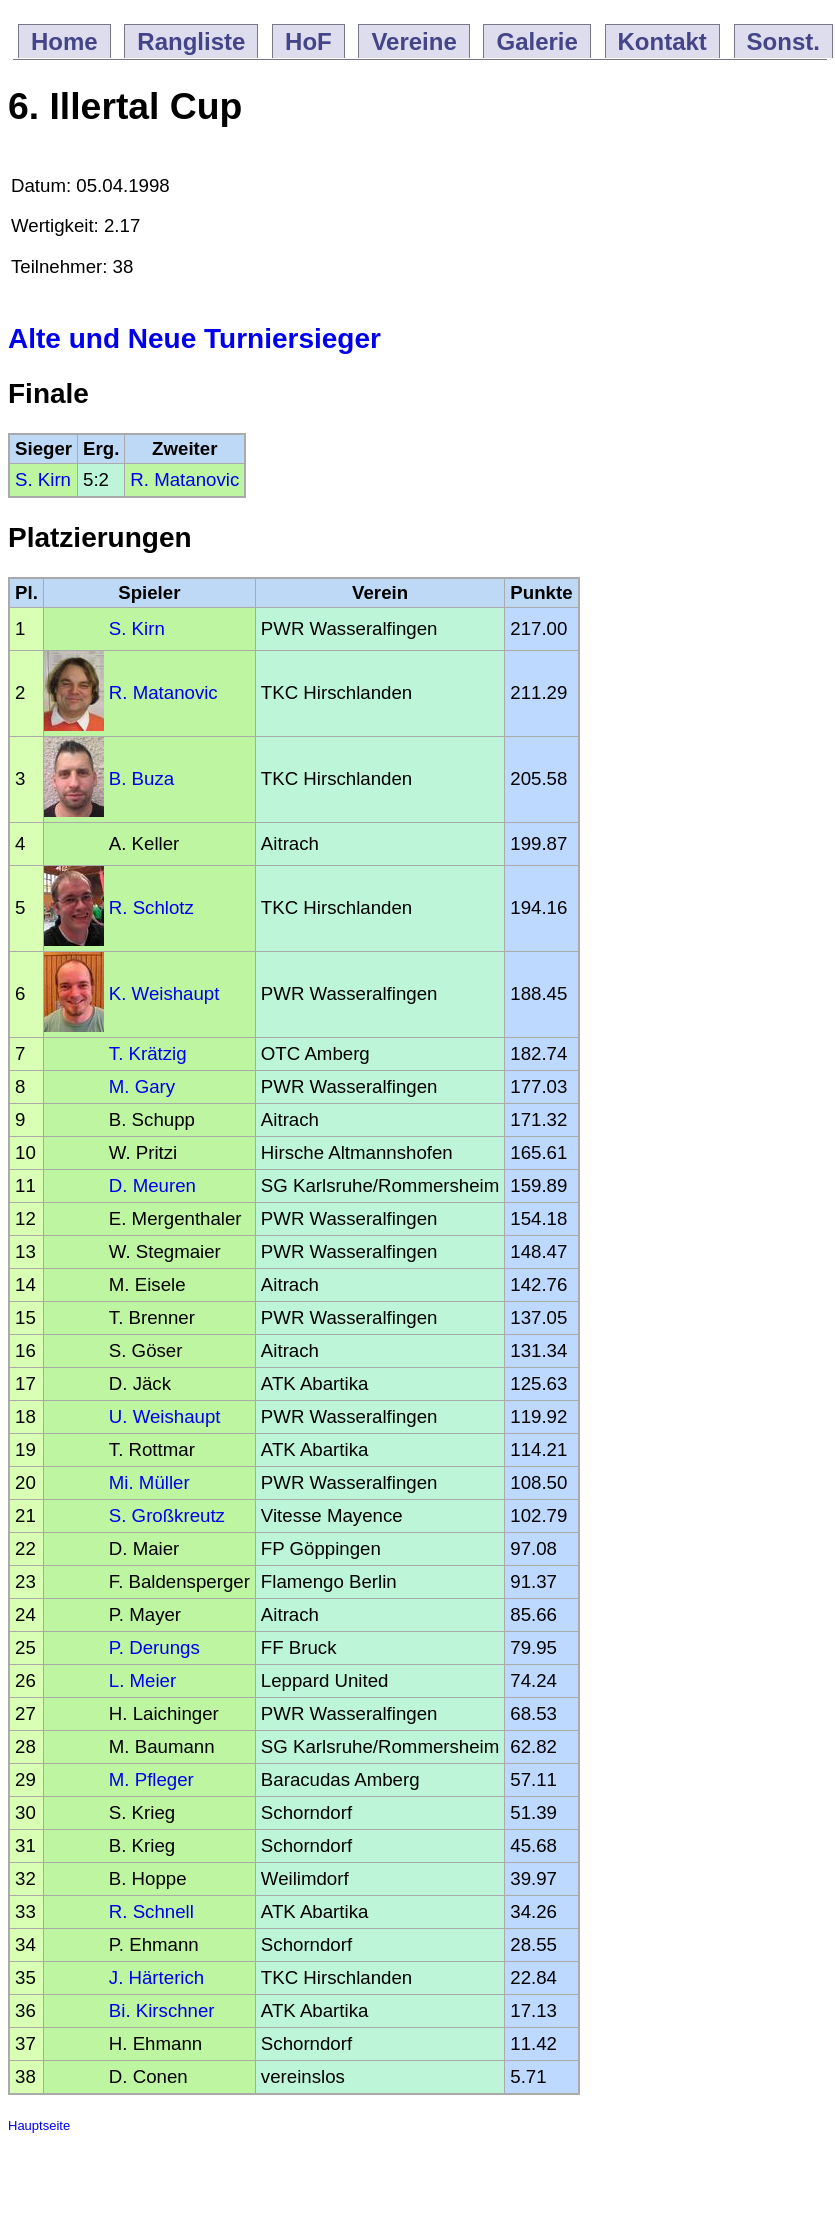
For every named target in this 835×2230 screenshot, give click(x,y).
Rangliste (191, 41)
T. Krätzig (148, 1053)
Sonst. (783, 41)
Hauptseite (39, 2125)
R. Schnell (151, 1911)
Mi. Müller (149, 1482)
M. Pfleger (151, 1779)
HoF (308, 41)
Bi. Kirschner (162, 2010)
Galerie (536, 41)
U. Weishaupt (165, 1416)
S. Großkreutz (167, 1515)
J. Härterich (156, 1977)
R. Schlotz (151, 907)
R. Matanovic (184, 479)
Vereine (413, 41)
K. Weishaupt (164, 993)
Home (64, 41)
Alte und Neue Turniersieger (194, 338)
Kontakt (662, 41)
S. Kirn (43, 479)
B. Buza (141, 778)
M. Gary (142, 1086)
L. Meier (142, 1680)
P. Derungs (154, 1647)
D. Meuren (152, 1185)
